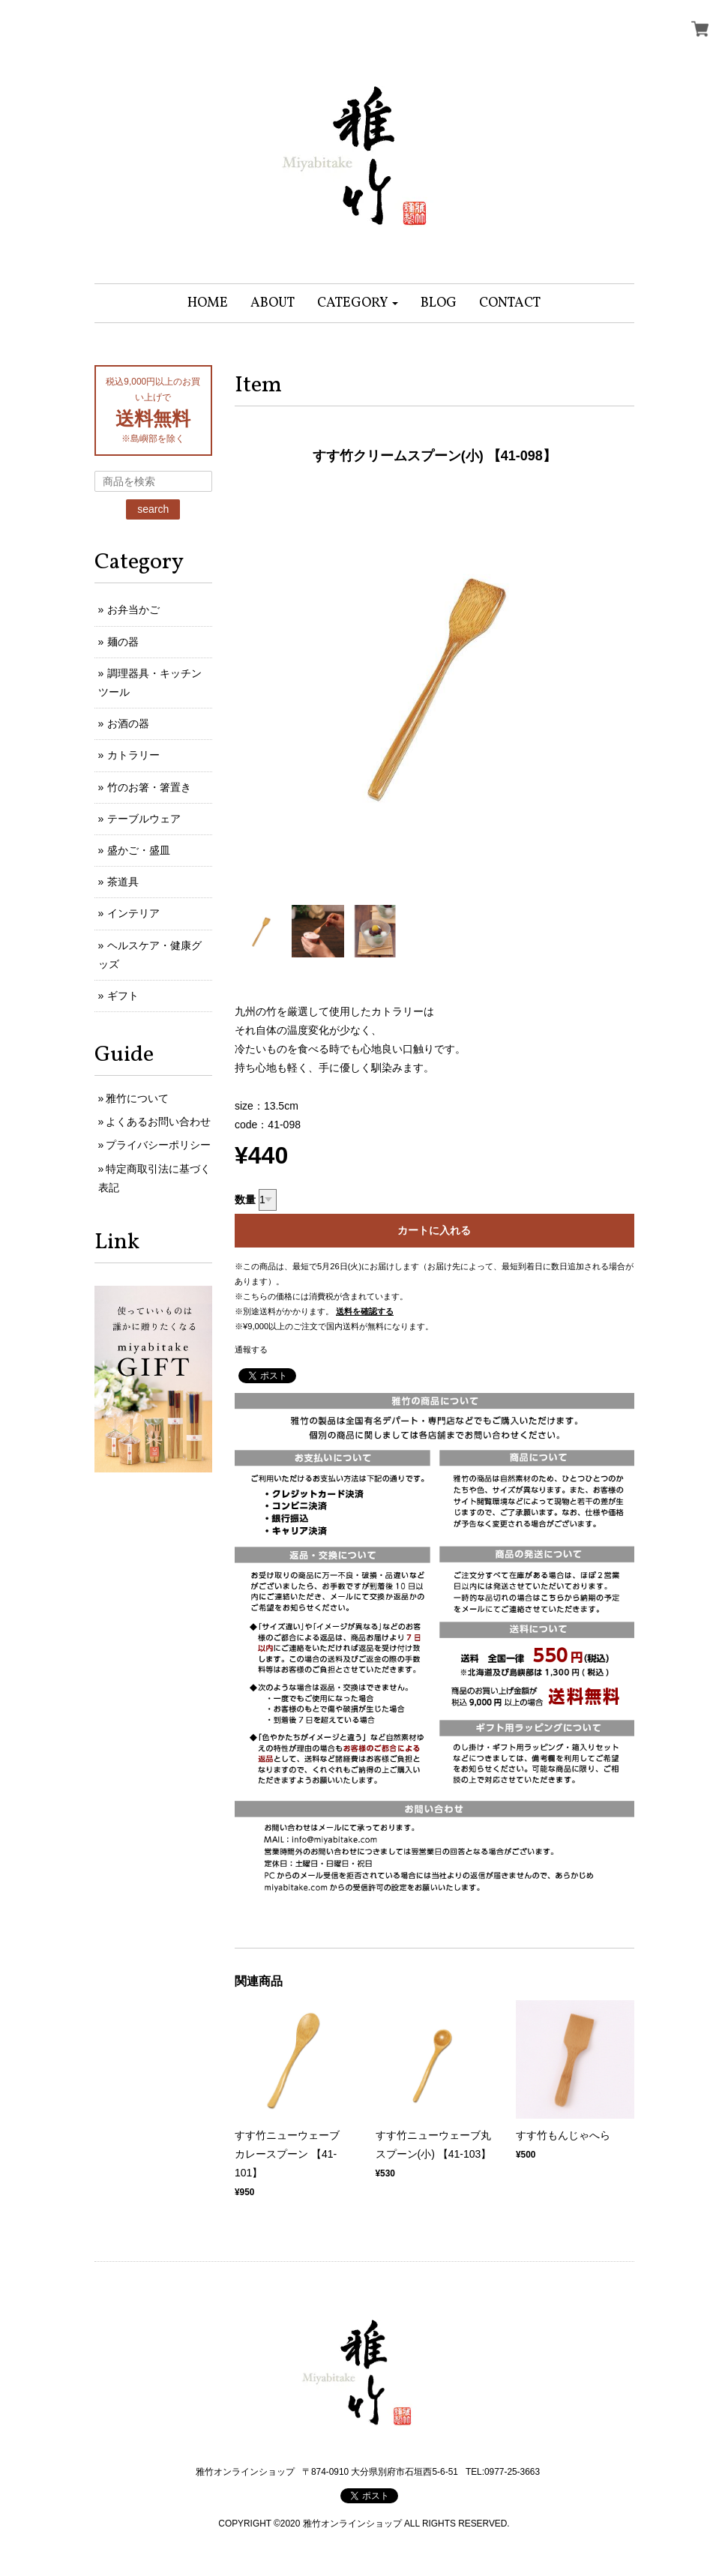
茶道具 (123, 882)
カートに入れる (434, 1230)
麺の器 (123, 642)
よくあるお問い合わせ (158, 1122)
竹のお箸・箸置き (149, 787)
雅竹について (137, 1098)
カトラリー (133, 755)
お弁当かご (133, 610)
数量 (245, 1200)
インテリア (133, 913)
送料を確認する (365, 1311)
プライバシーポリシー (158, 1145)
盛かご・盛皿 (138, 850)
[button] (358, 303)
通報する (251, 1349)
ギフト (123, 996)
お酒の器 (128, 723)
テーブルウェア (144, 819)
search (153, 509)
